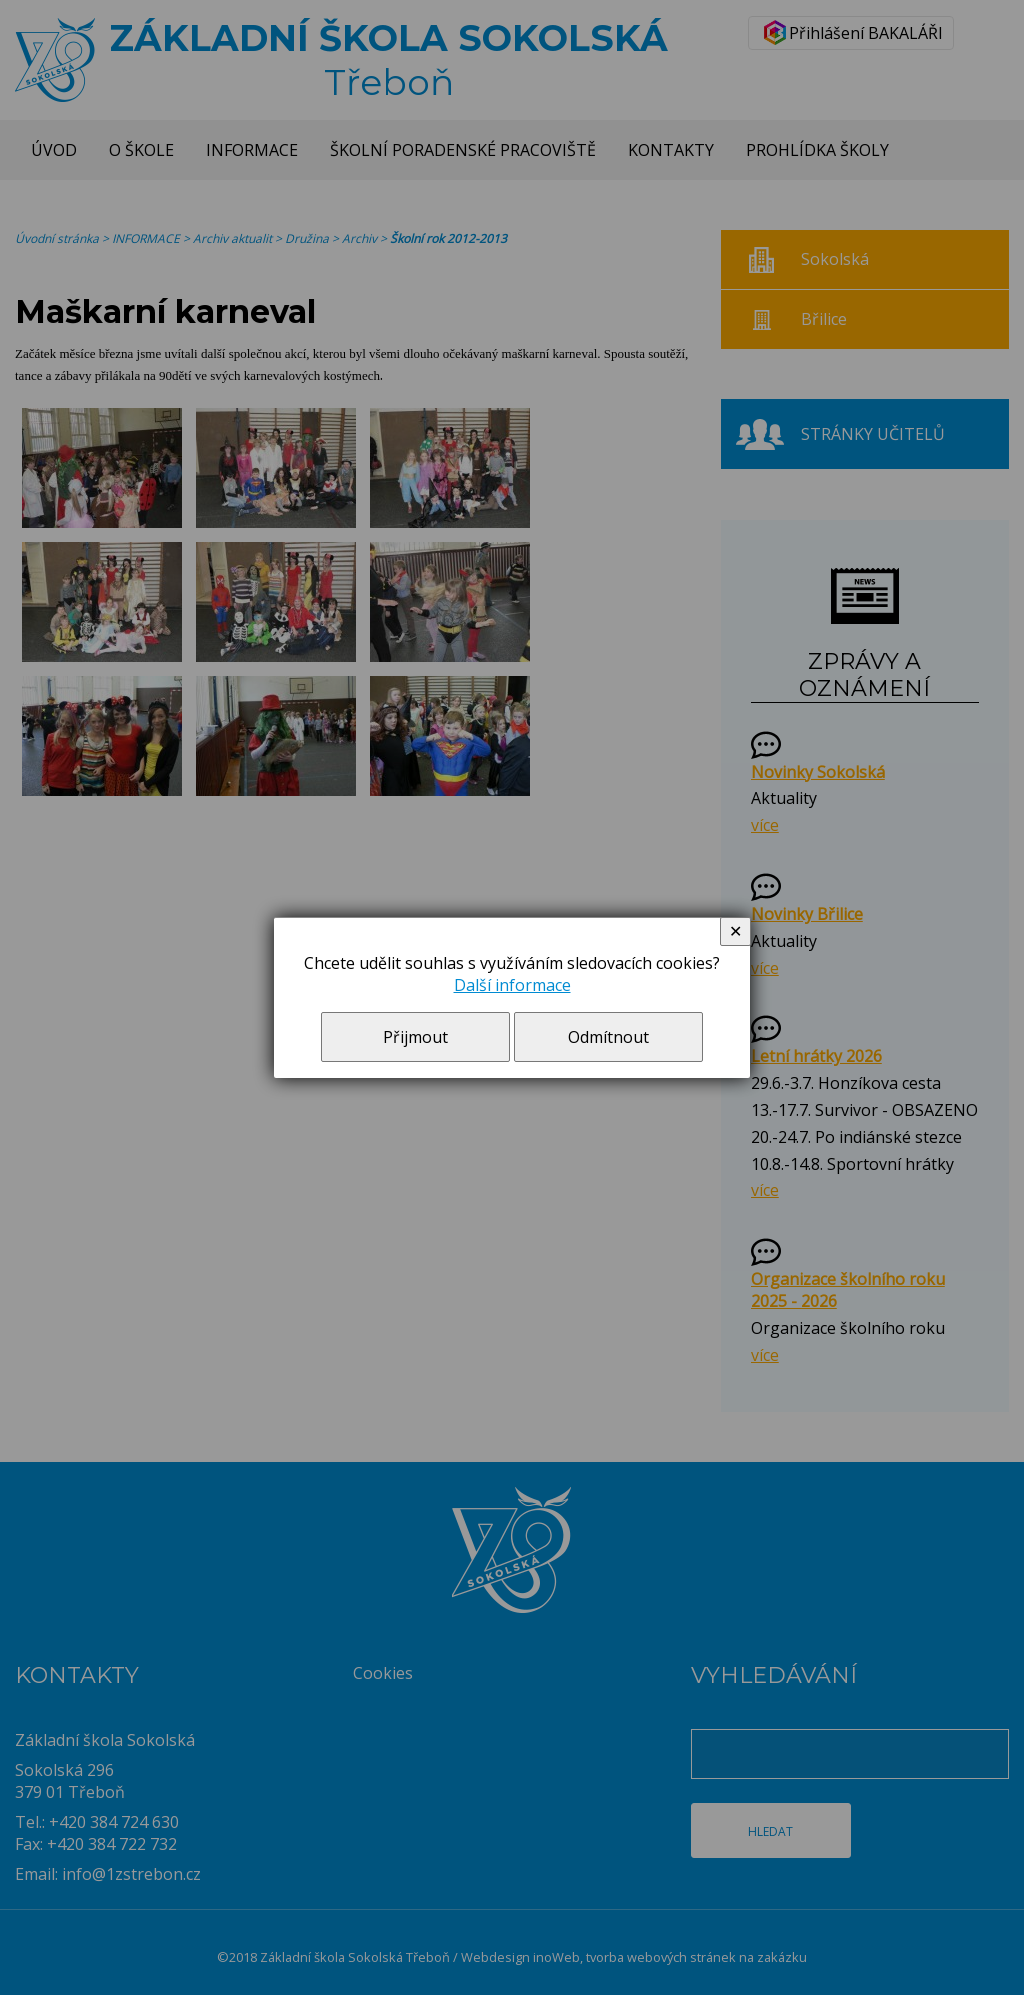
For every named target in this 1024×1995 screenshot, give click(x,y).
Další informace (512, 985)
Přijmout (415, 1037)
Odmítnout (608, 1037)
